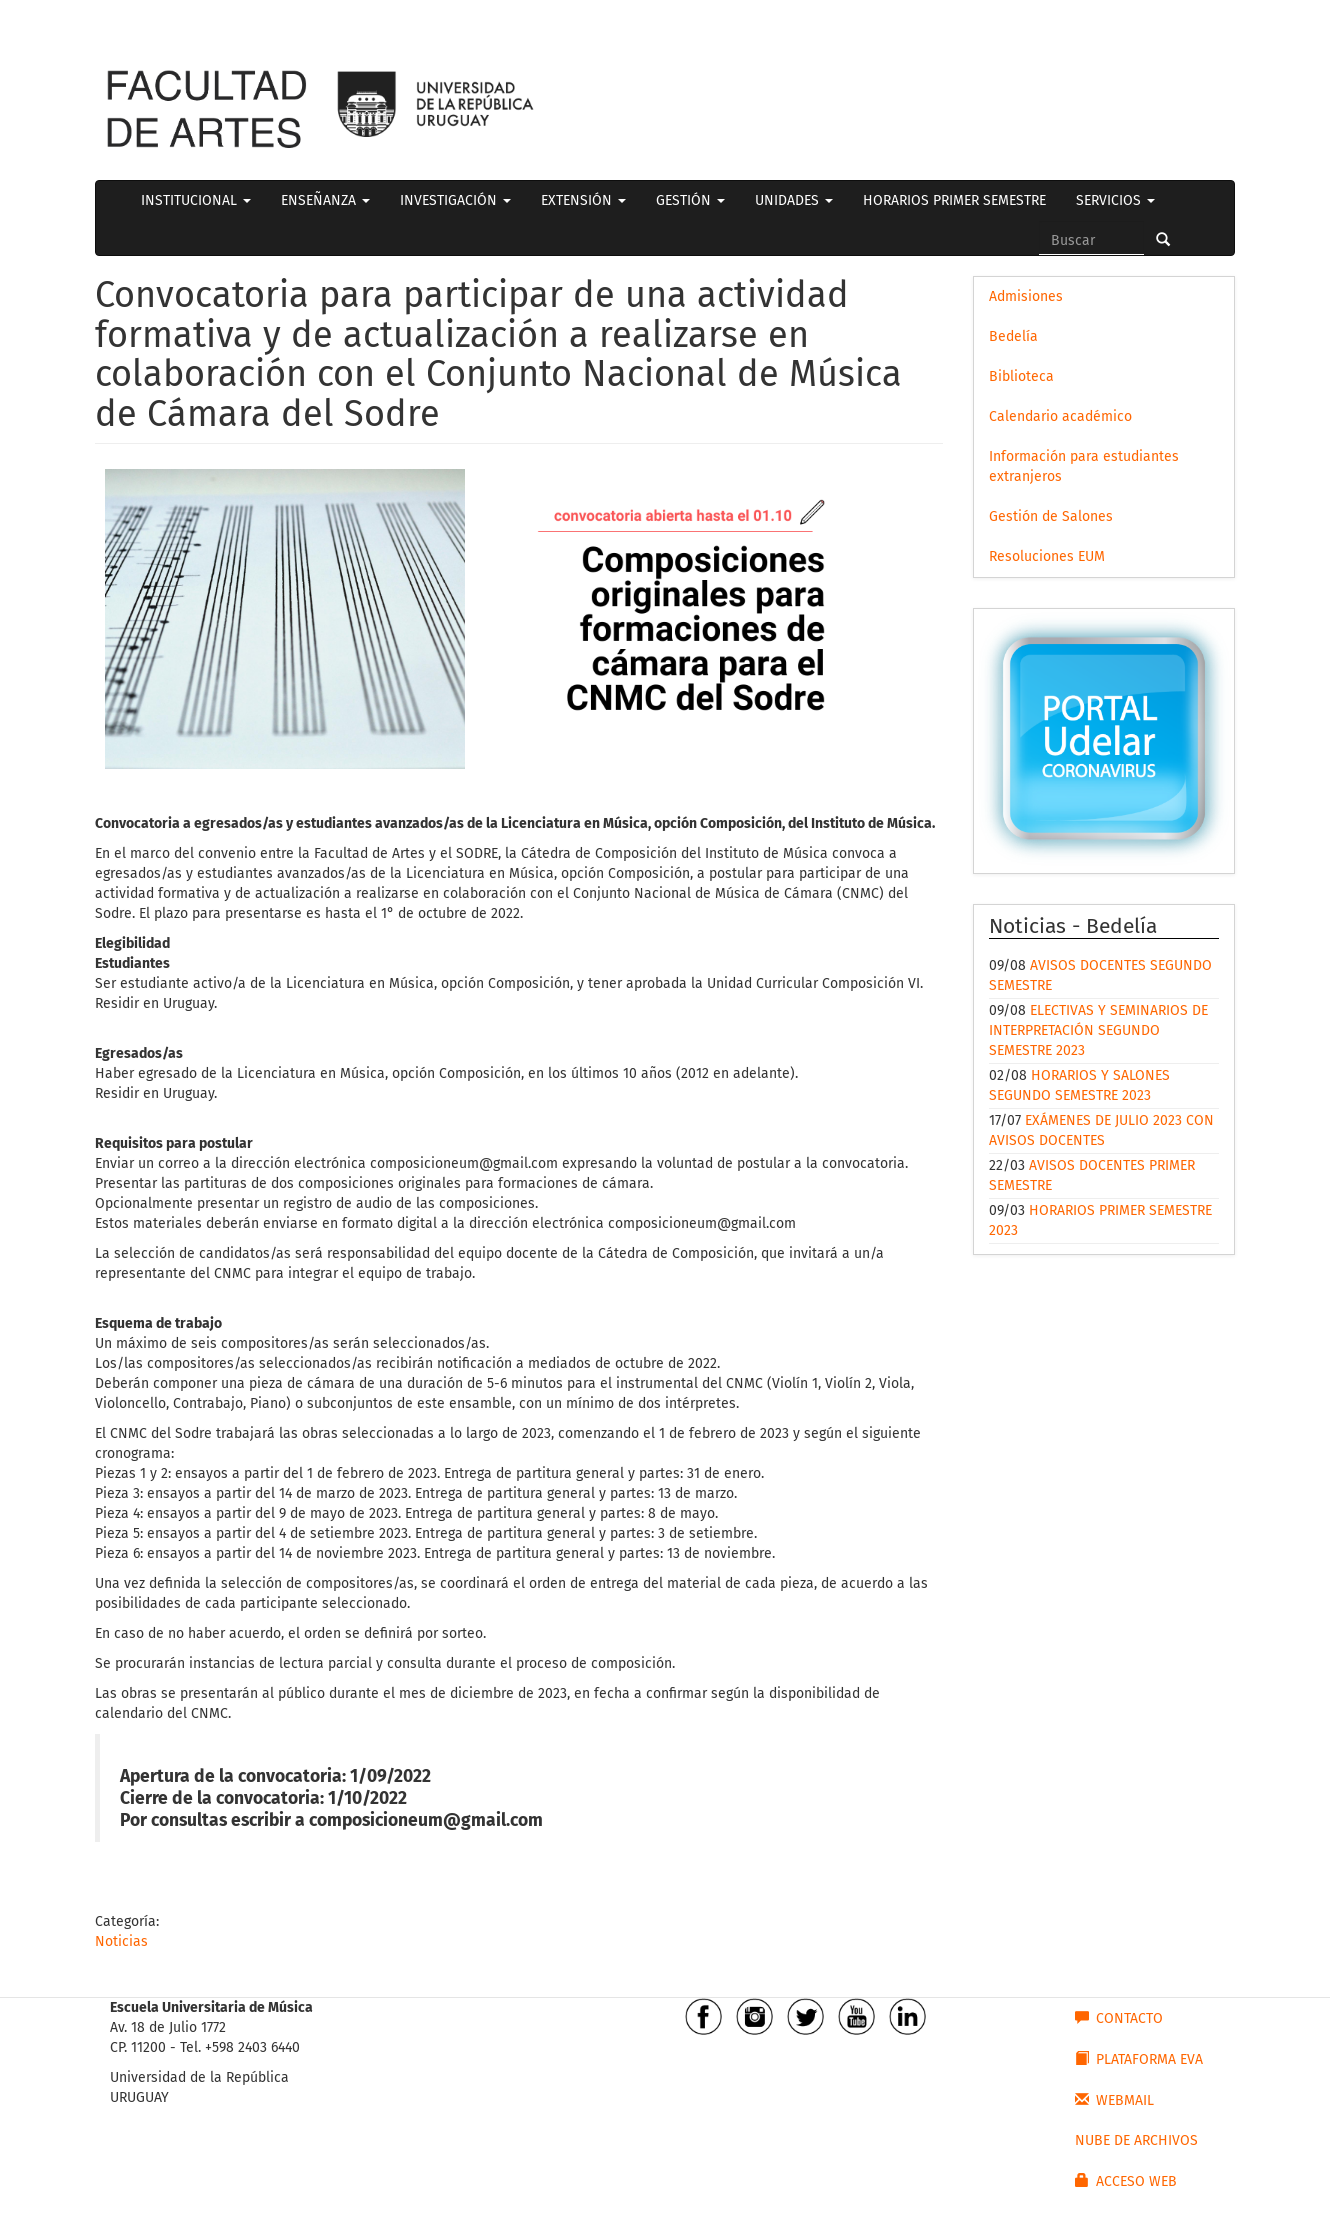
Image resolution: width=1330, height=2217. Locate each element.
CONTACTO (1119, 2018)
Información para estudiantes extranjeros (1084, 466)
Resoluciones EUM (1047, 556)
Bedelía (1013, 336)
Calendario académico (1060, 416)
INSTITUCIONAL (196, 200)
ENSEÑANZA (325, 200)
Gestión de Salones (1051, 516)
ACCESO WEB (1126, 2181)
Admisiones (1026, 296)
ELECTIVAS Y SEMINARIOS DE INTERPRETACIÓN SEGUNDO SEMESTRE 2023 (1098, 1030)
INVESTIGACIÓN (455, 200)
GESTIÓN (690, 200)
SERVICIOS (1115, 200)
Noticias (121, 1941)
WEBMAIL (1114, 2100)
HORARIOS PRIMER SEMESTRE (954, 200)
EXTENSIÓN (583, 200)
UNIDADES (794, 200)
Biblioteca (1021, 376)
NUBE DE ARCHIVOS (1136, 2140)
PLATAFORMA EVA (1139, 2059)
